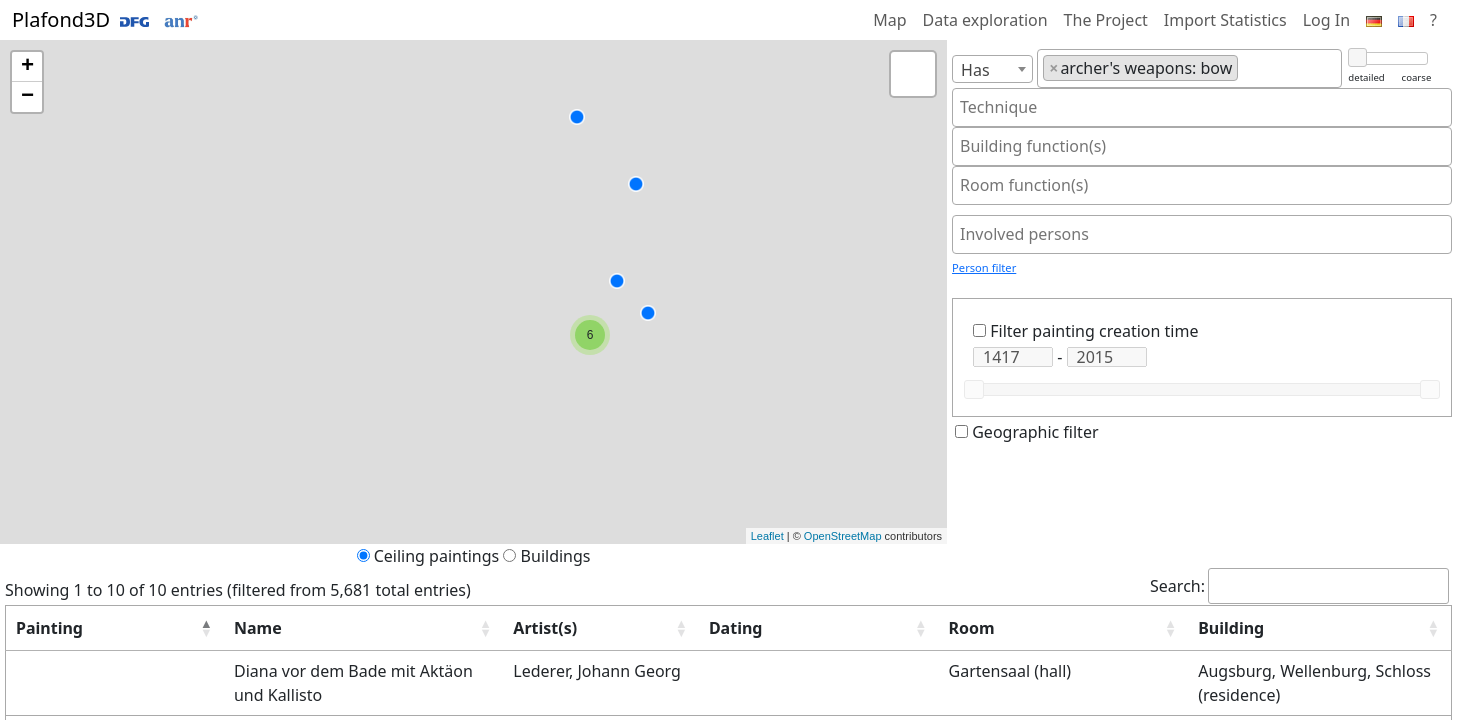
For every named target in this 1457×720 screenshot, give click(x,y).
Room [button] (890, 628)
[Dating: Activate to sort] (720, 628)
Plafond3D (105, 19)
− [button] (27, 97)
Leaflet (767, 536)
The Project (1106, 20)
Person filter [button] (984, 267)
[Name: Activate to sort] (270, 628)
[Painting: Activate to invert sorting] (66, 628)
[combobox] (992, 69)
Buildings (556, 556)
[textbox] (1249, 68)
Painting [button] (49, 628)
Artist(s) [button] (456, 628)
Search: (1177, 586)
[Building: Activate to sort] (1289, 628)
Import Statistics (1225, 20)
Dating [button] (620, 628)
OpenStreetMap (843, 536)
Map (889, 20)
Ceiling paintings (437, 556)
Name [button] (160, 628)
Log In (1326, 20)
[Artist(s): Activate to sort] (498, 628)
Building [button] (1169, 628)
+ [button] (27, 67)
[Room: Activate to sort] (991, 628)
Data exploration (984, 20)
